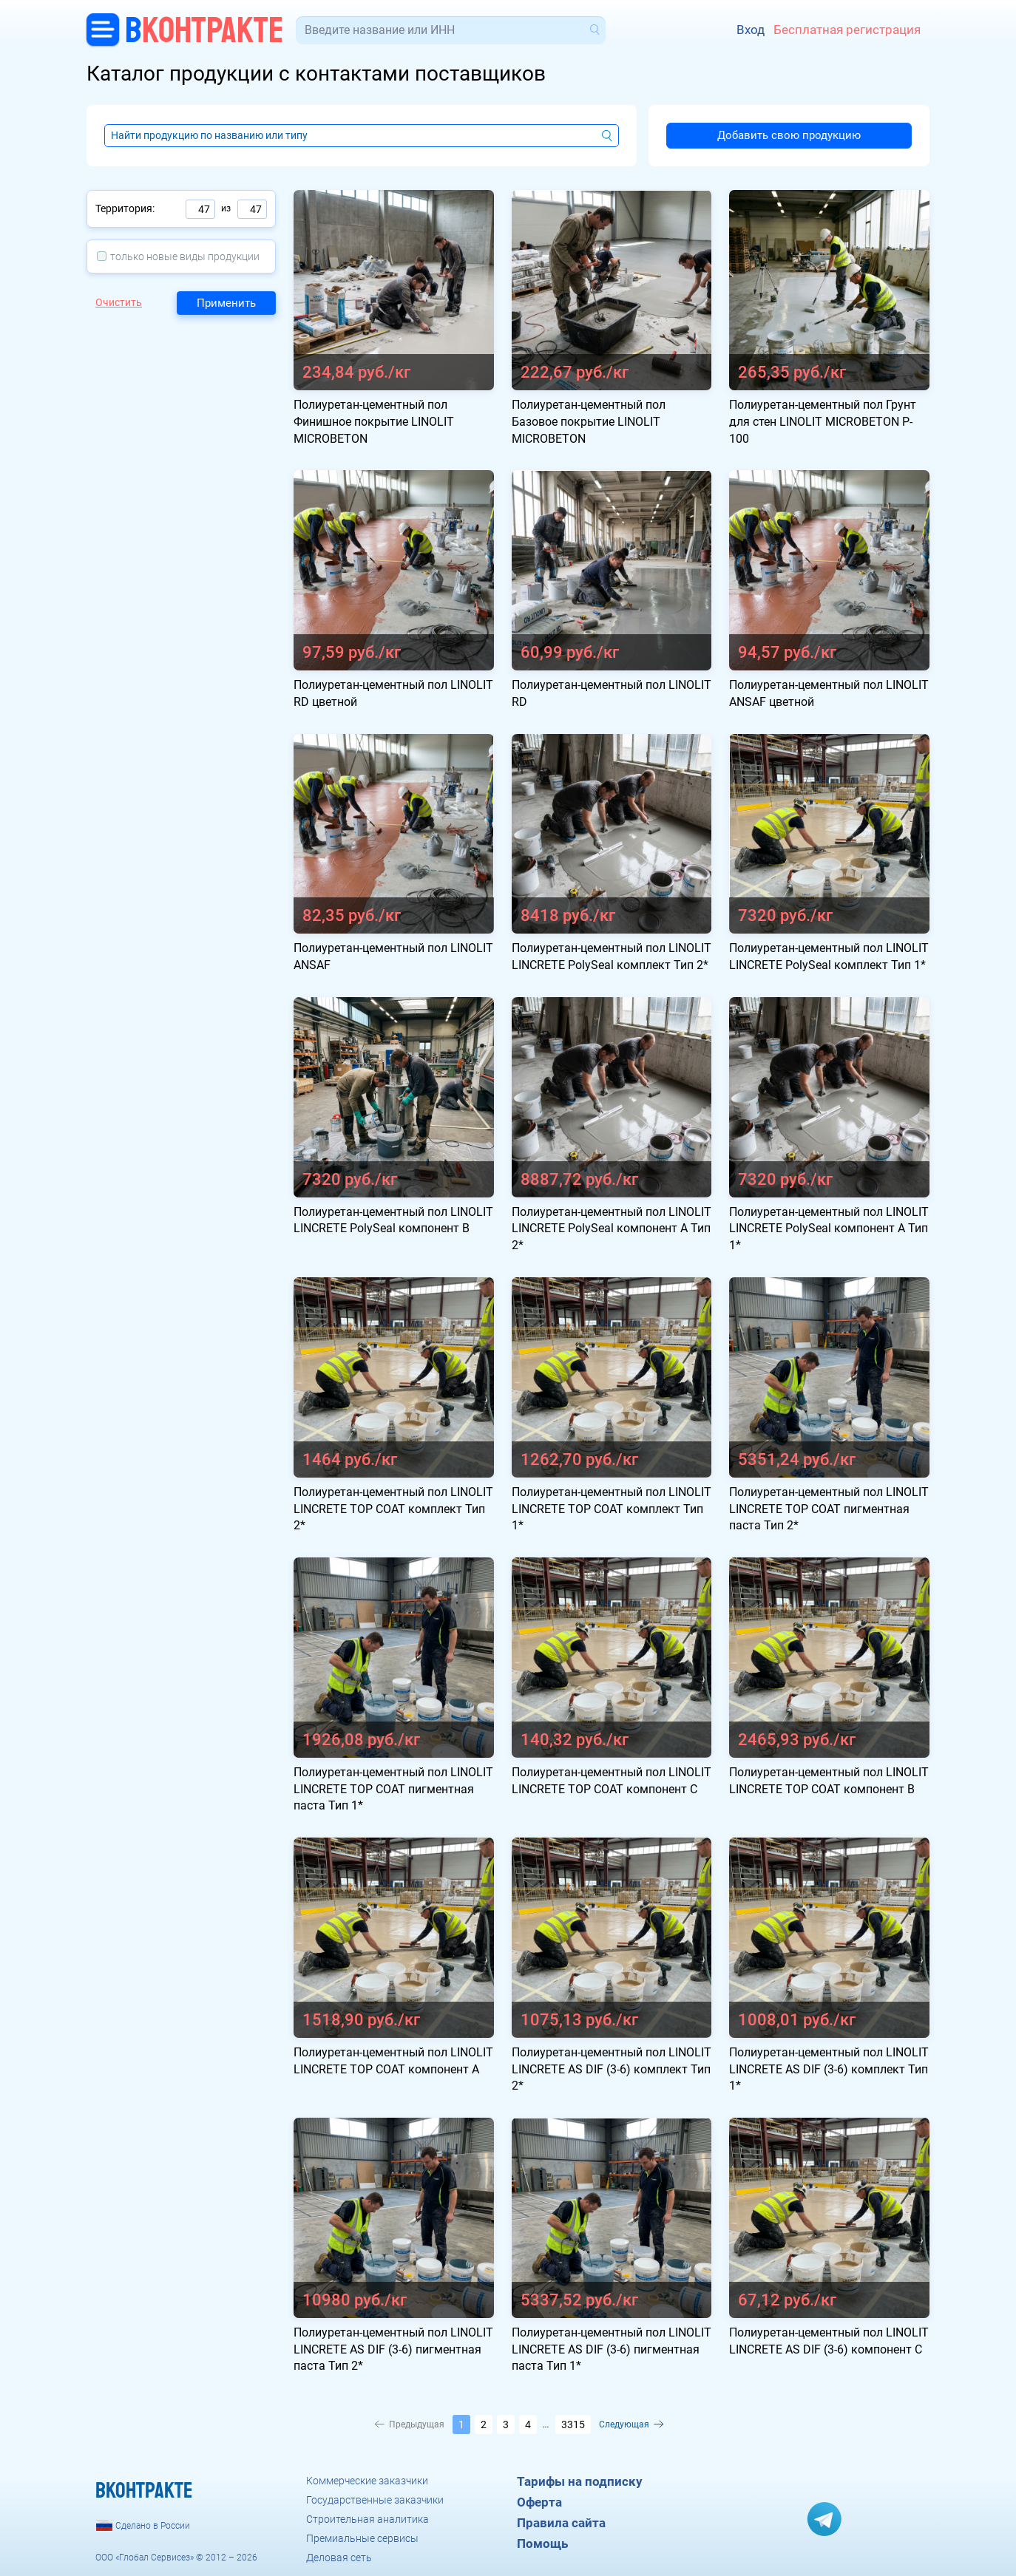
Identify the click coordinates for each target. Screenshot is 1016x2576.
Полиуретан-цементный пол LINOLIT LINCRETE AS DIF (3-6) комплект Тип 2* (611, 2069)
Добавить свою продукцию (789, 135)
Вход (750, 29)
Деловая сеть (339, 2557)
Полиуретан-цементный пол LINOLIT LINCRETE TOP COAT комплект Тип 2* (393, 1509)
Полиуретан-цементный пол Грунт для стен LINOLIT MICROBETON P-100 (822, 422)
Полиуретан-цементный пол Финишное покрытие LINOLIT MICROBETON (374, 422)
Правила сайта (561, 2522)
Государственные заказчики (375, 2500)
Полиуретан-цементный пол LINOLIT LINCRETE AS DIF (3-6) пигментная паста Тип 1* (611, 2349)
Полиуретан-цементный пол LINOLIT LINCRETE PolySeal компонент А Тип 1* (829, 1229)
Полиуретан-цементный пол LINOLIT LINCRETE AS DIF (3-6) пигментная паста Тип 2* (393, 2349)
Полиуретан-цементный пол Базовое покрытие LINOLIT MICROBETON (589, 422)
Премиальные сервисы (362, 2538)
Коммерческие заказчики (367, 2481)
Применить (226, 303)
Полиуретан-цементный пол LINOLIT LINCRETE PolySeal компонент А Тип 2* (611, 1229)
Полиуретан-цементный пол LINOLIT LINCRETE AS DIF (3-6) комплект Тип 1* (829, 2069)
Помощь (542, 2543)
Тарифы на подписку (580, 2481)
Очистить (118, 302)
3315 (573, 2424)
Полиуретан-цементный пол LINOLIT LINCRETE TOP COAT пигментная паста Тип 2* (829, 1509)
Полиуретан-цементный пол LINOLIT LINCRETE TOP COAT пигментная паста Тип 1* (393, 1789)
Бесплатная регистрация (847, 29)
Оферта (539, 2502)
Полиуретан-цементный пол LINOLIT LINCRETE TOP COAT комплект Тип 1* (611, 1509)
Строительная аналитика (367, 2519)
